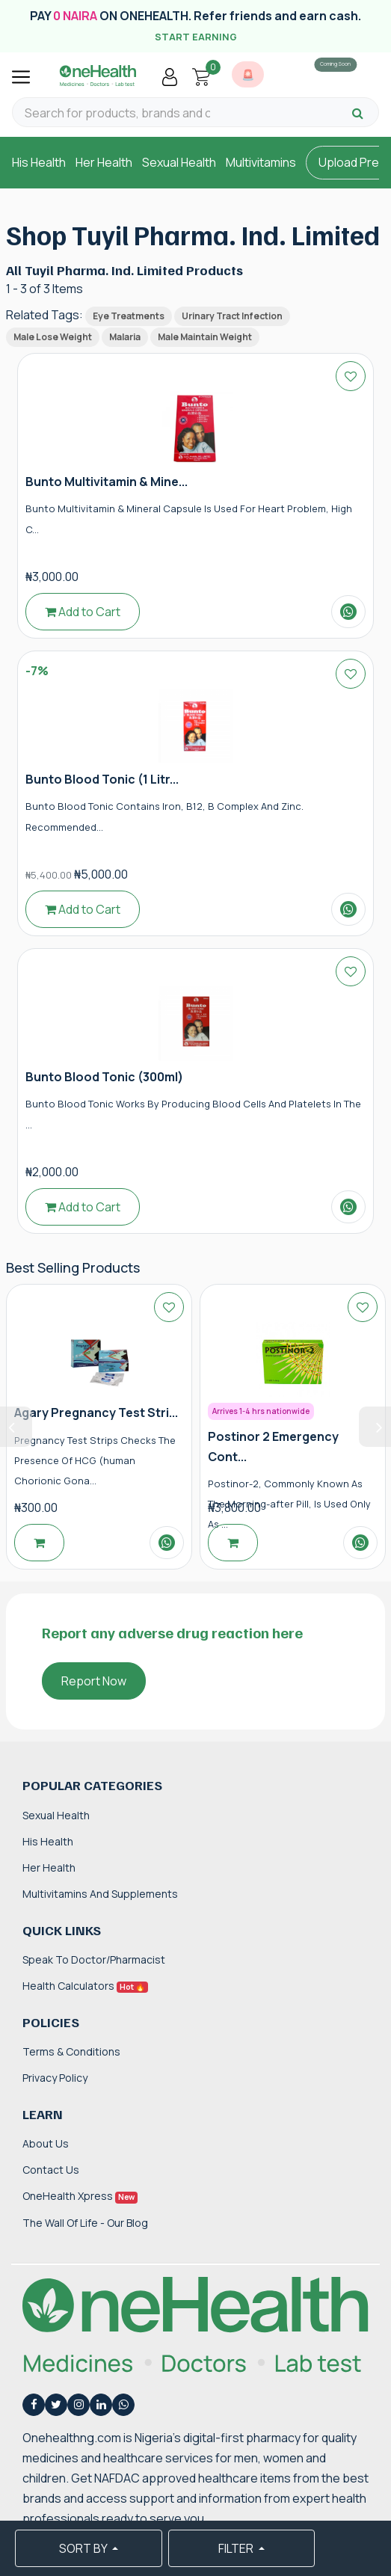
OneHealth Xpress (80, 2196)
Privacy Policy (54, 2078)
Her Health (104, 162)
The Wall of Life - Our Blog (85, 2223)
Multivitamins (261, 162)
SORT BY (84, 2548)
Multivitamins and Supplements (100, 1894)
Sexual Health (179, 162)
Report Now (93, 1681)
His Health (39, 162)
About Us (45, 2143)
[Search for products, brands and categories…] (117, 113)
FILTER (237, 2548)
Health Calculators (85, 1986)
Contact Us (50, 2169)
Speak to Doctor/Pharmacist (93, 1959)
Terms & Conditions (71, 2051)
